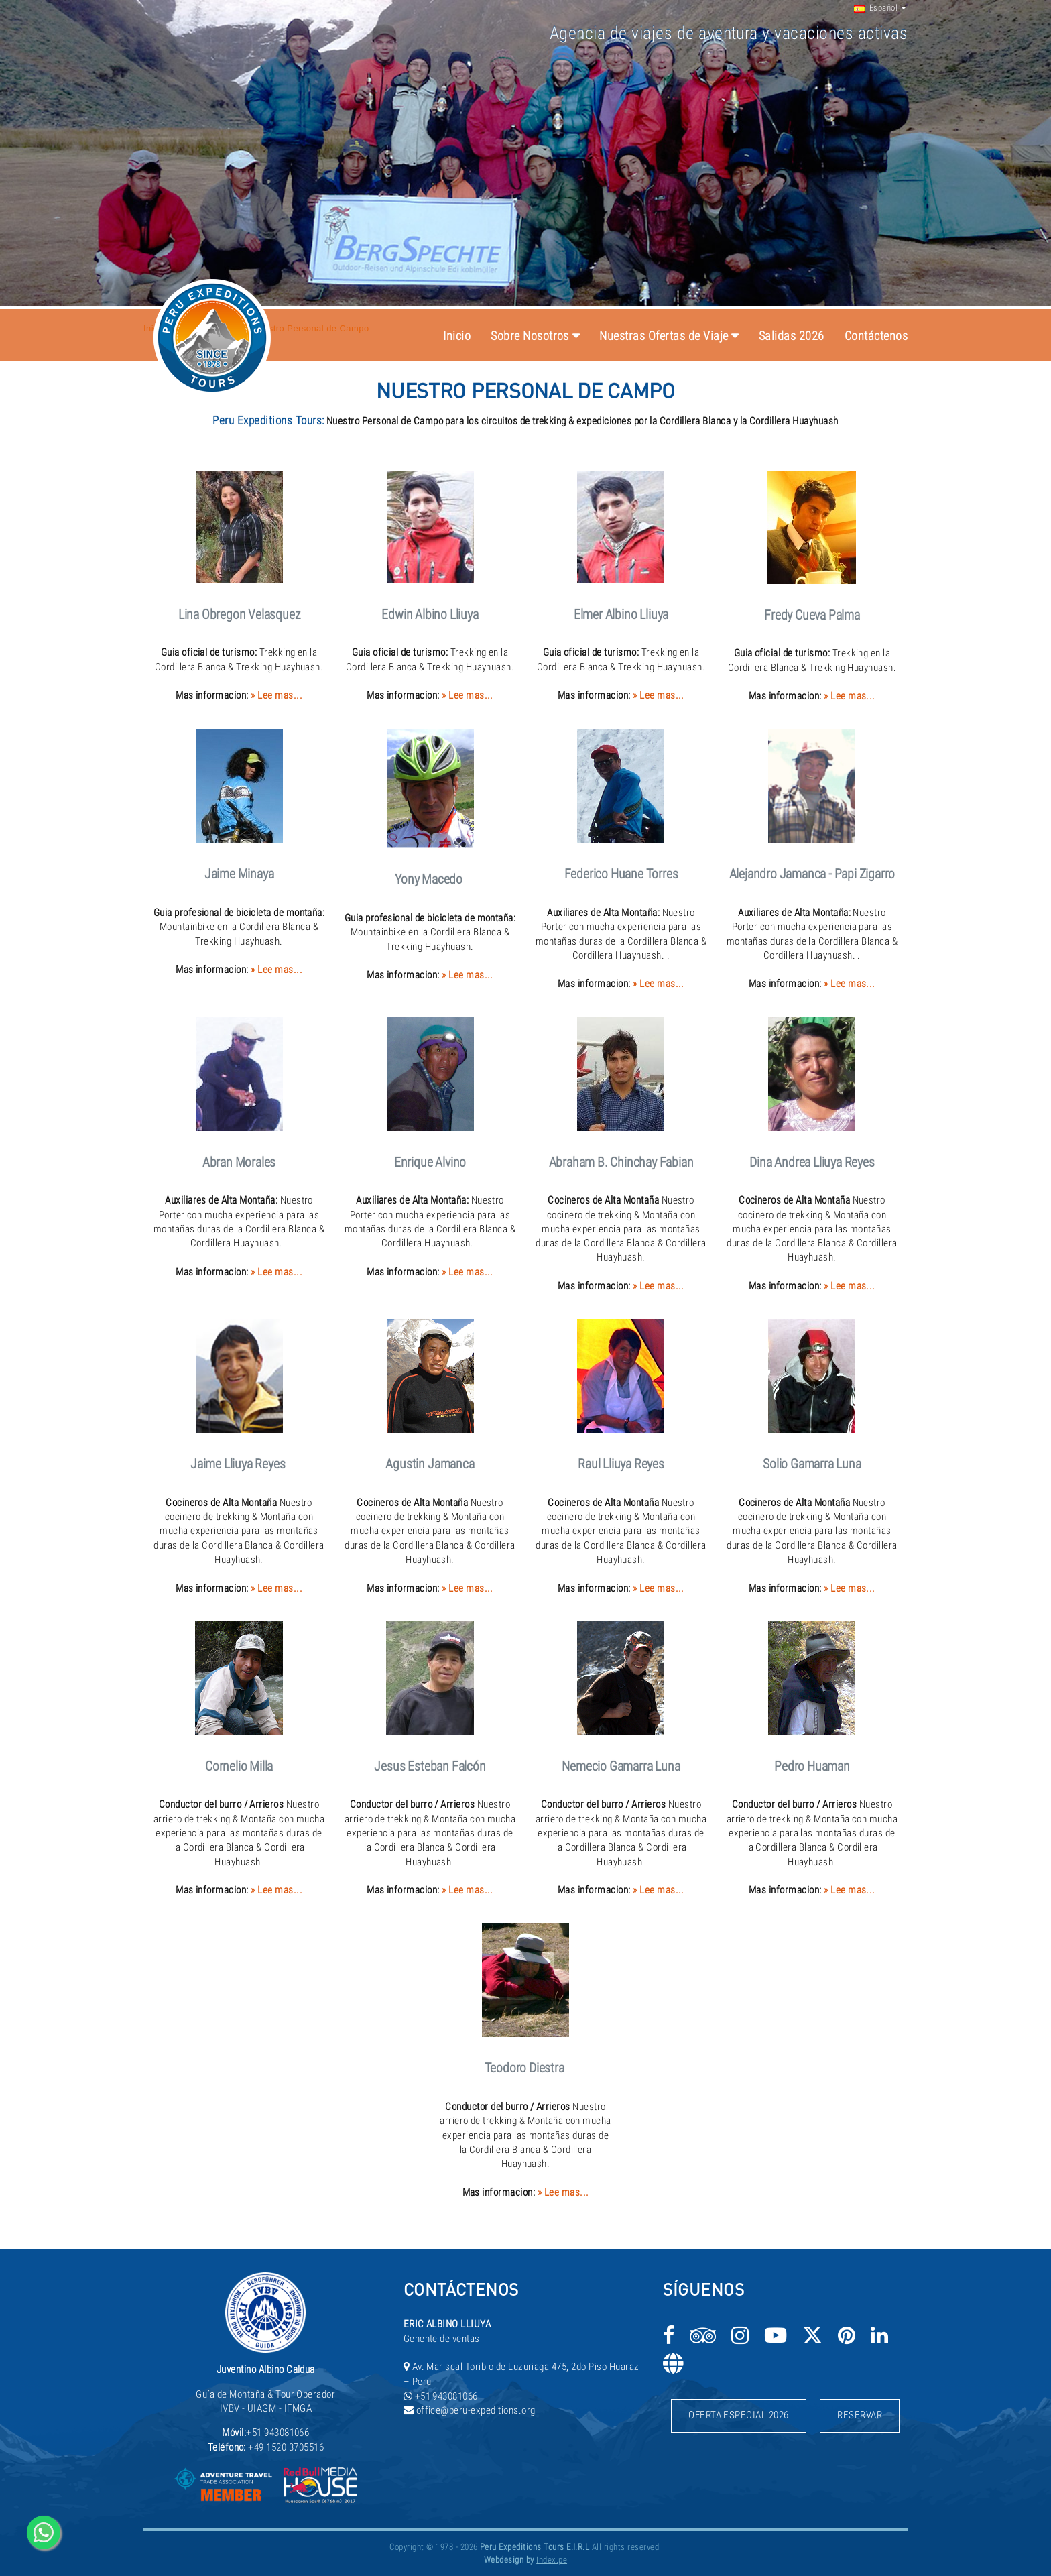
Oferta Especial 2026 (738, 2415)
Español (876, 8)
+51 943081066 (277, 2432)
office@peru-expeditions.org (476, 2410)
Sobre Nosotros (530, 336)
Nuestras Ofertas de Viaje (663, 336)
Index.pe (551, 2560)
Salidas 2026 (791, 336)
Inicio (457, 336)
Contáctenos (876, 336)
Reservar (859, 2415)
